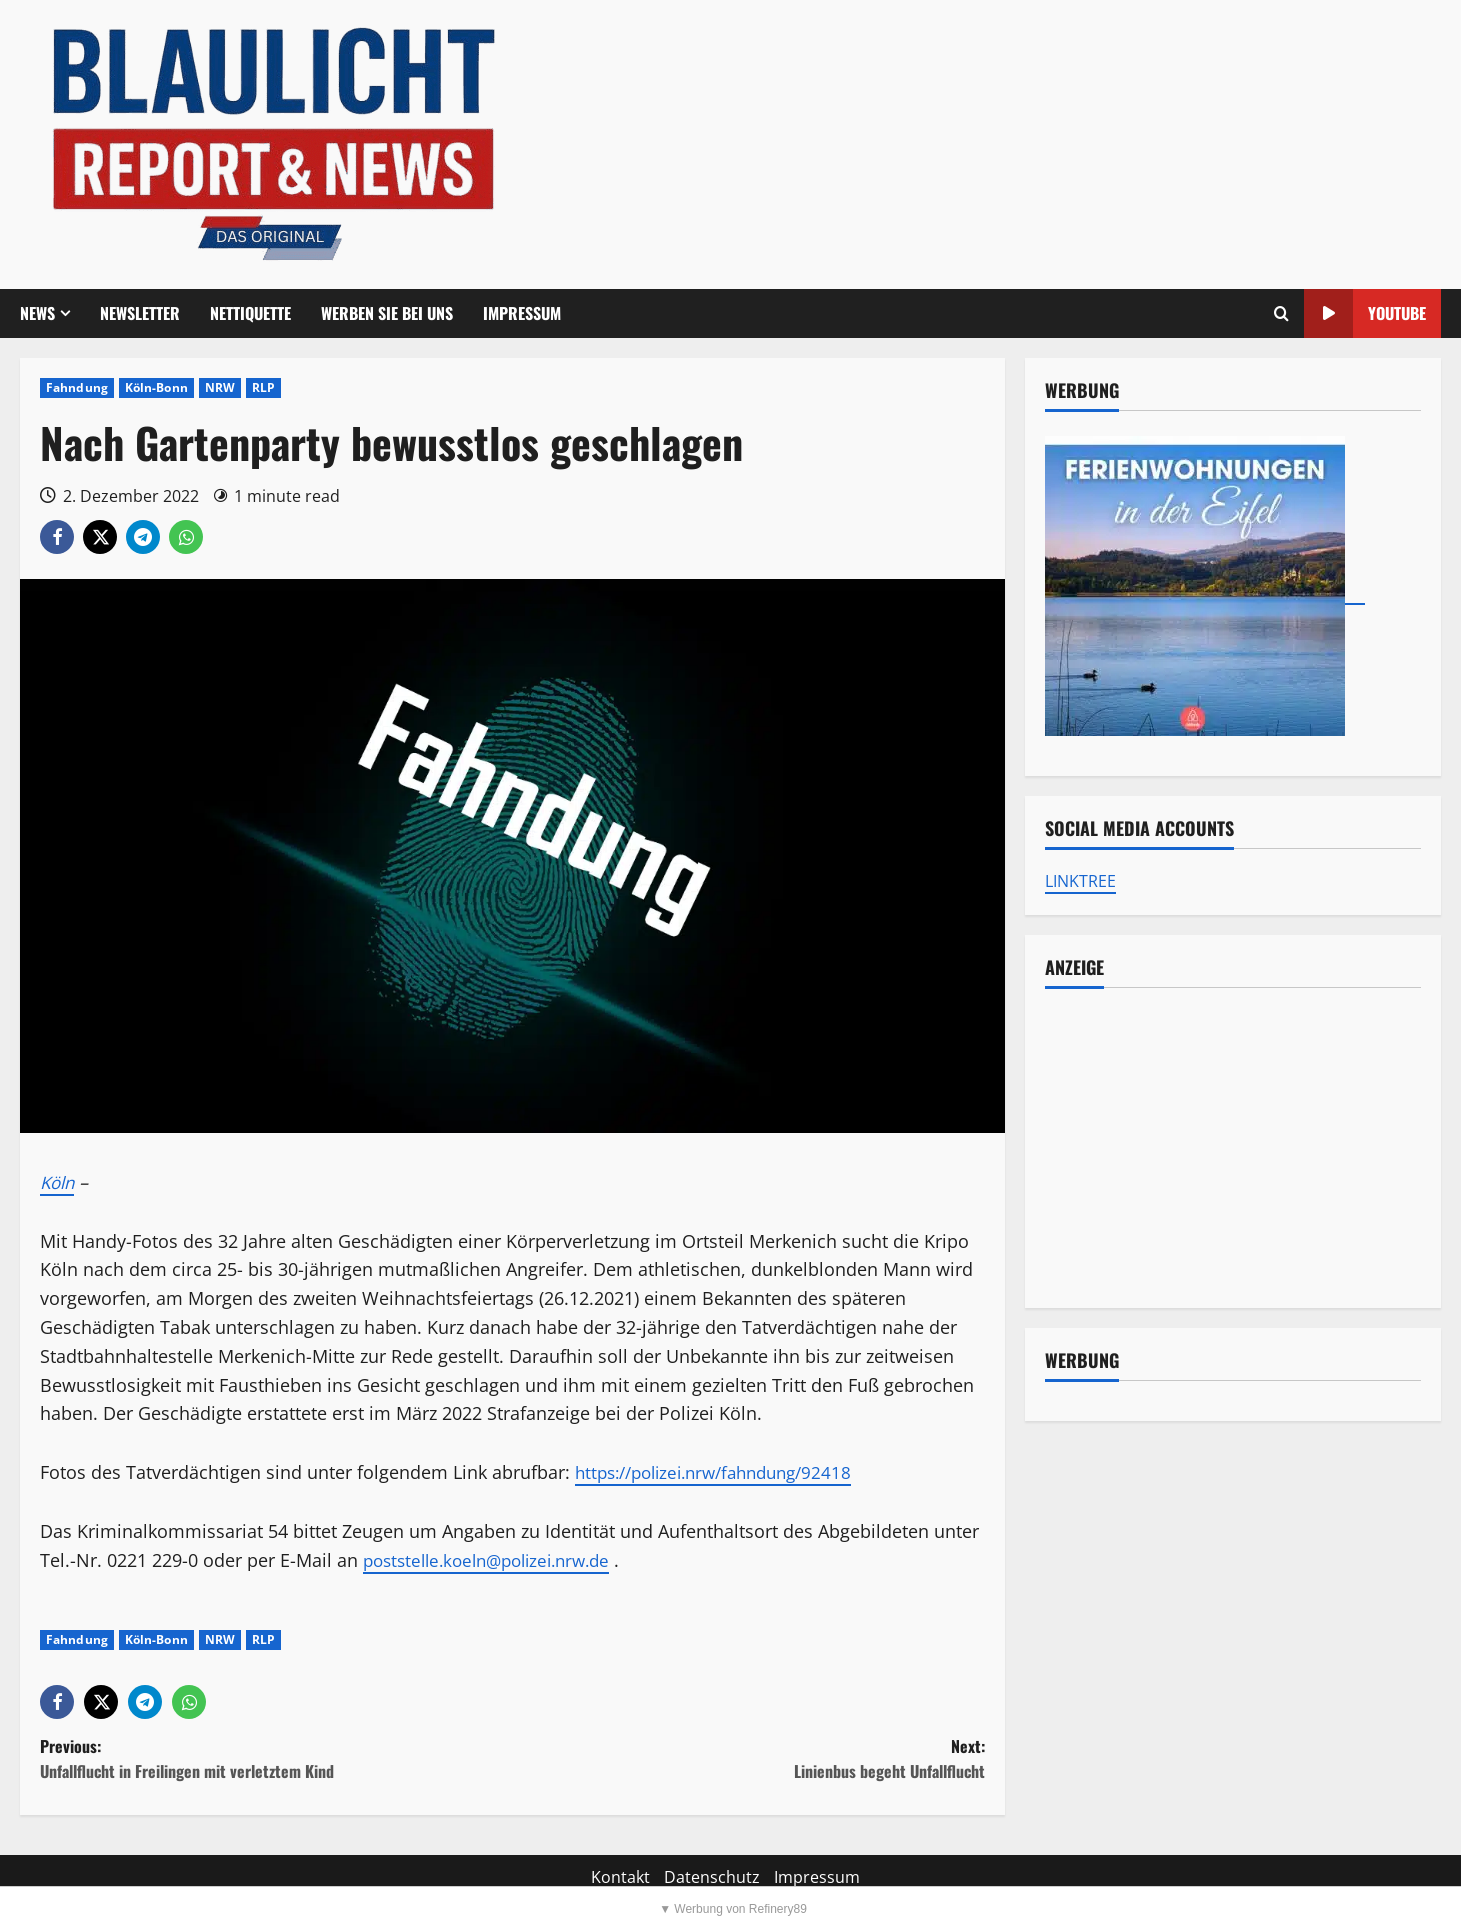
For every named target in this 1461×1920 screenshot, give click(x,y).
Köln (59, 1182)
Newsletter (140, 313)
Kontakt (620, 1877)
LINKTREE (1080, 881)
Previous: (276, 1759)
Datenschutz (712, 1877)
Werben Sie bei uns (387, 313)
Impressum (522, 313)
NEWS (37, 313)
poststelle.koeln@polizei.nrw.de (496, 1560)
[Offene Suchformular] (1281, 314)
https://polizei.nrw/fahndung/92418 (724, 1472)
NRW (220, 387)
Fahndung (77, 387)
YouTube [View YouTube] (1365, 313)
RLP (263, 387)
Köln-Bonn (156, 387)
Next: (748, 1759)
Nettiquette (250, 313)
